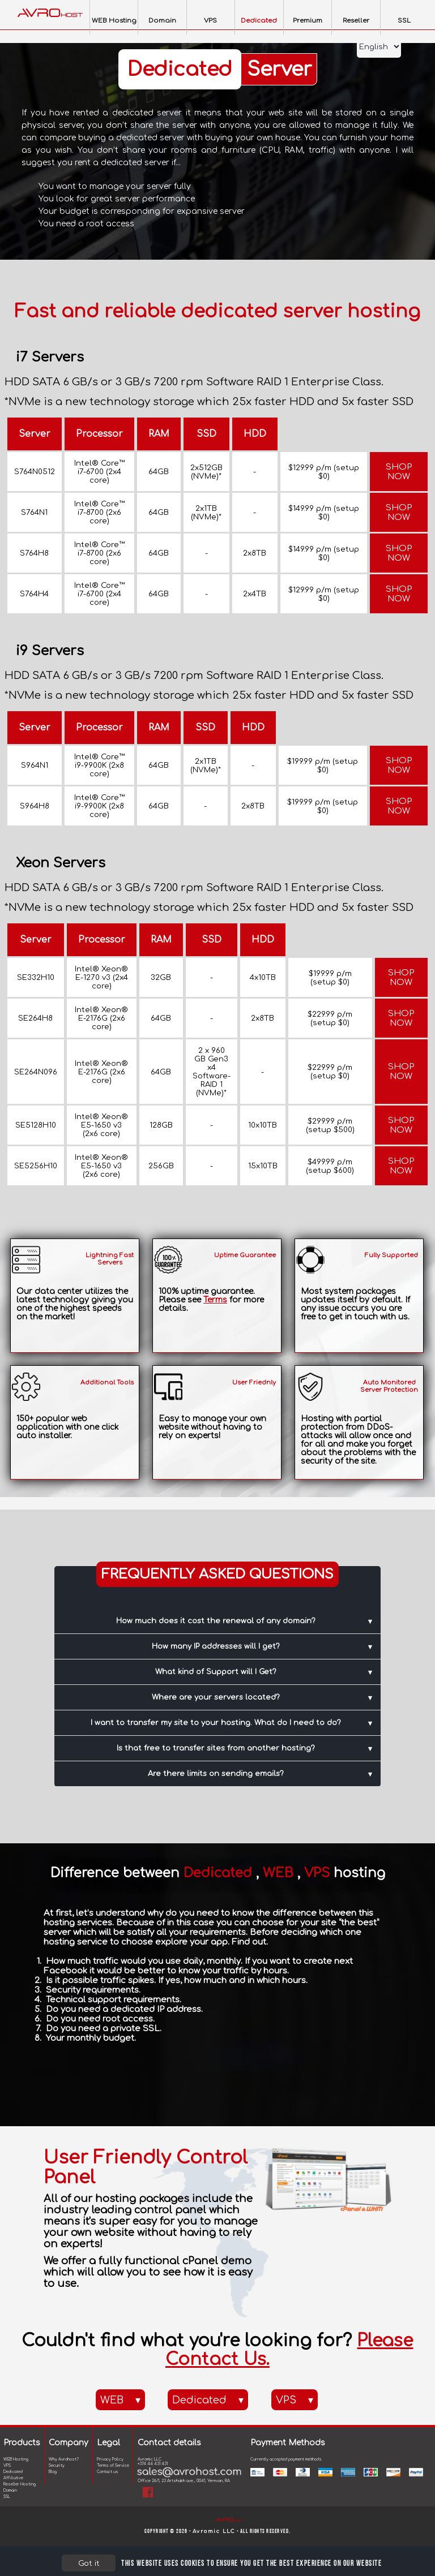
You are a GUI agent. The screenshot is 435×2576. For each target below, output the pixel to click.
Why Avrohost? (64, 2459)
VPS (294, 2400)
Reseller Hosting (19, 2484)
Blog (53, 2472)
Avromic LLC (214, 2533)
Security (57, 2465)
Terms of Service (113, 2465)
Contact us (107, 2472)
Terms (215, 1300)
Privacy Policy (110, 2459)
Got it (89, 2563)
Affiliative (13, 2478)
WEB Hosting (15, 2459)
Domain (10, 2490)
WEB (120, 2400)
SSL (6, 2497)
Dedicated (208, 2400)
